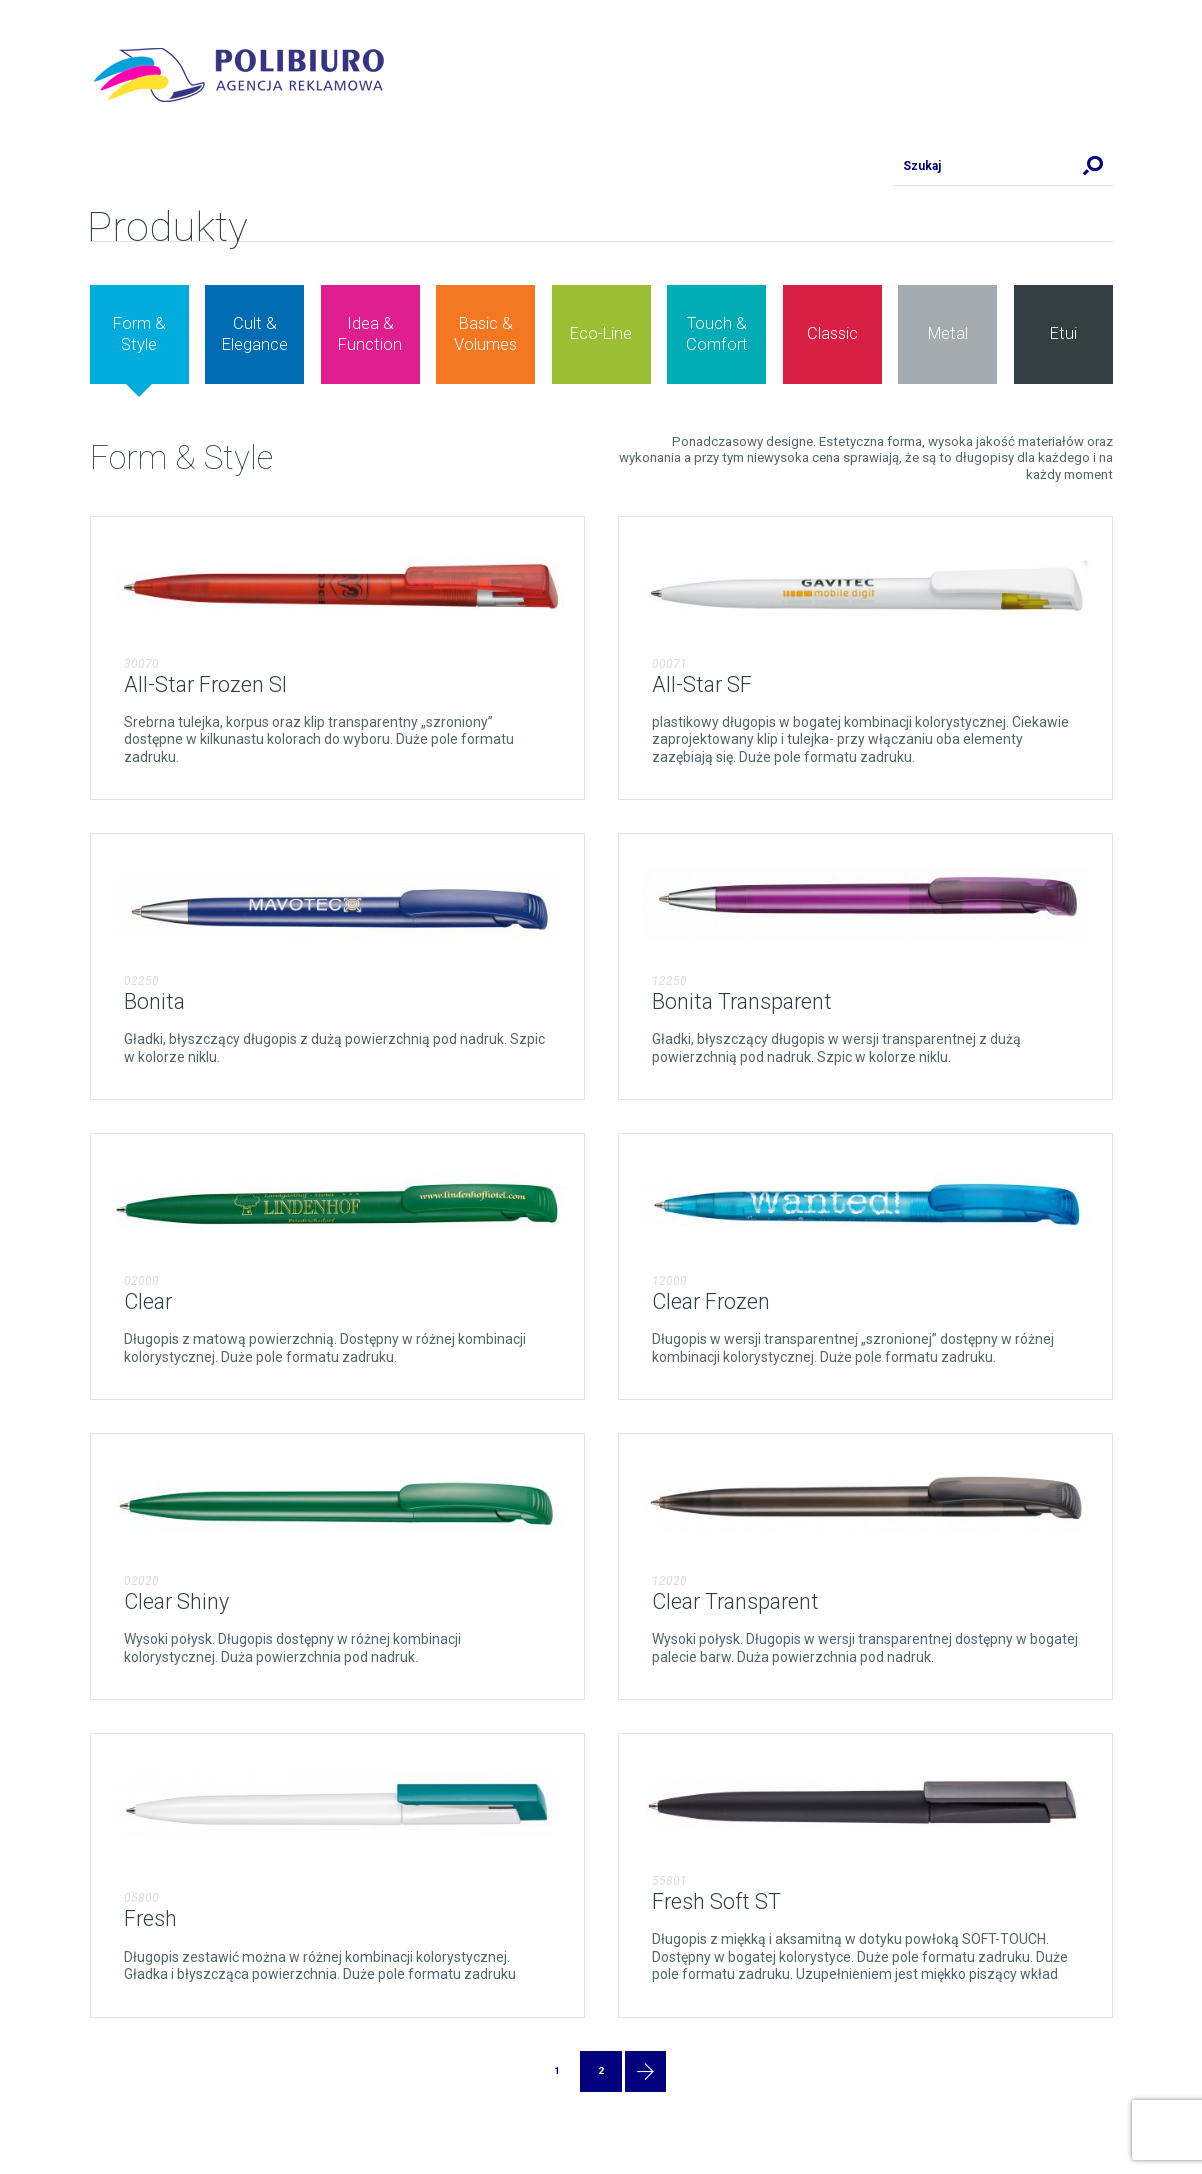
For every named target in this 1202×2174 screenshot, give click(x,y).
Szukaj (1093, 166)
